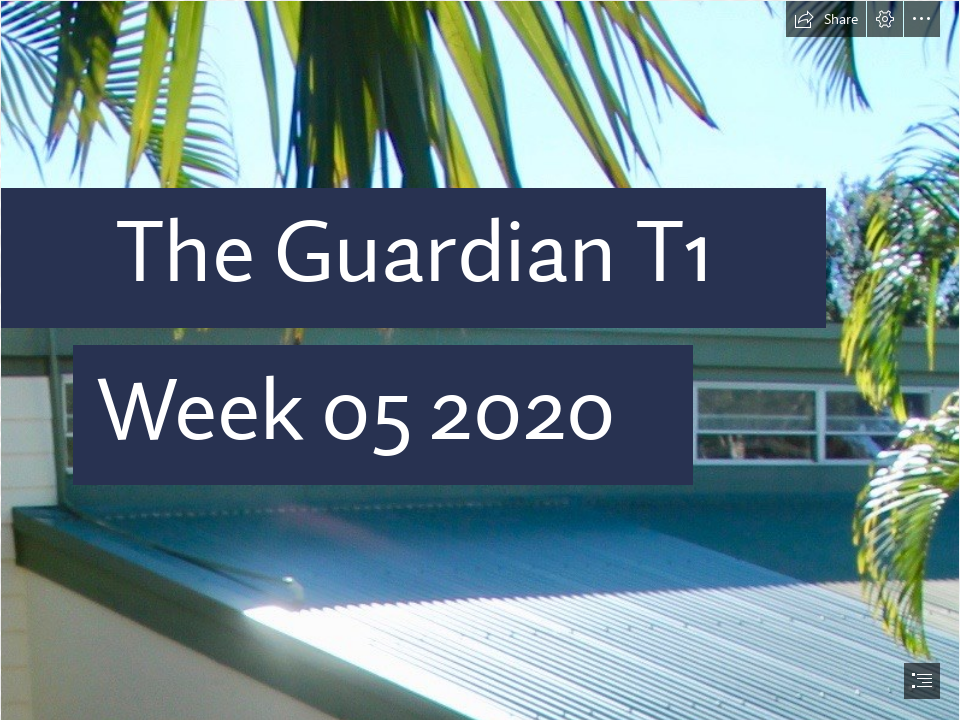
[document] (480, 360)
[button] (826, 19)
